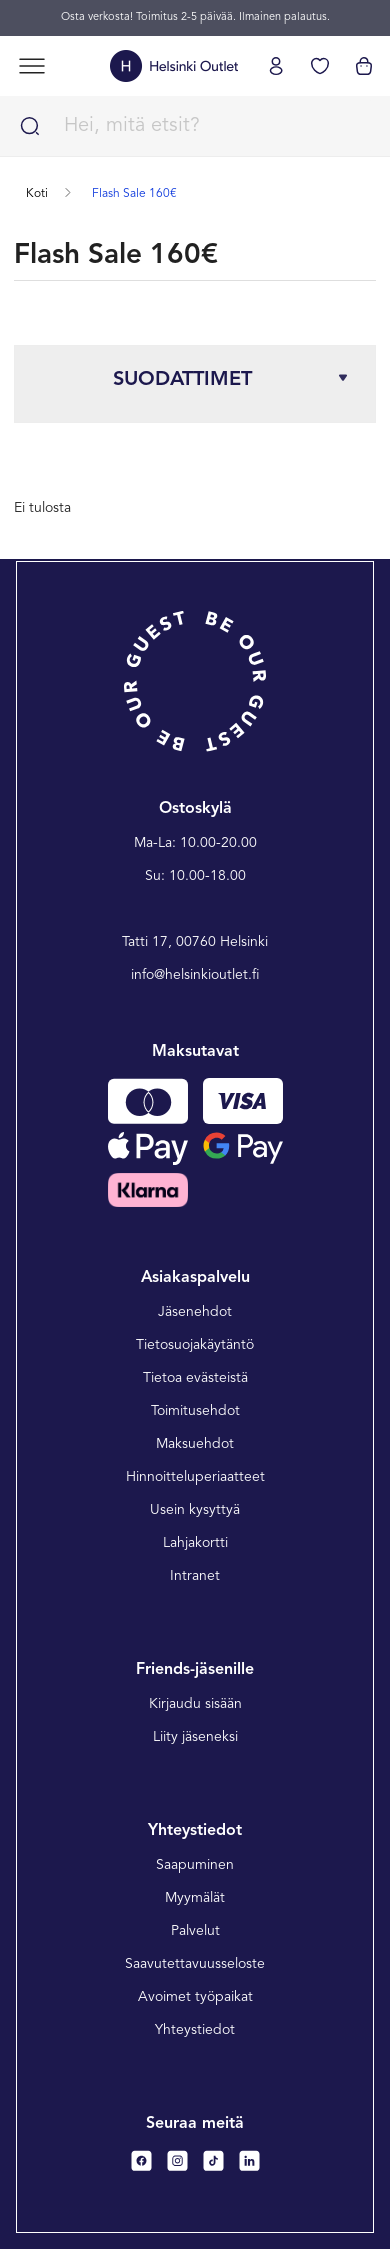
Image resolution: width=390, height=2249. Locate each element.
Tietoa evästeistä (195, 1378)
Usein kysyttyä (195, 1510)
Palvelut (195, 1931)
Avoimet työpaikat (195, 1997)
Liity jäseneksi (195, 1737)
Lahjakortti (195, 1543)
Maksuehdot (195, 1444)
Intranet (195, 1576)
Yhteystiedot (195, 2030)
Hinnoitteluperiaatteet (195, 1477)
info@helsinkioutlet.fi (195, 975)
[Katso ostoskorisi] (364, 66)
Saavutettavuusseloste (195, 1964)
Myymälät (195, 1898)
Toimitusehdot (195, 1411)
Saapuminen (195, 1865)
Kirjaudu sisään (195, 1704)
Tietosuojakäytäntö (195, 1345)
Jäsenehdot (195, 1312)
